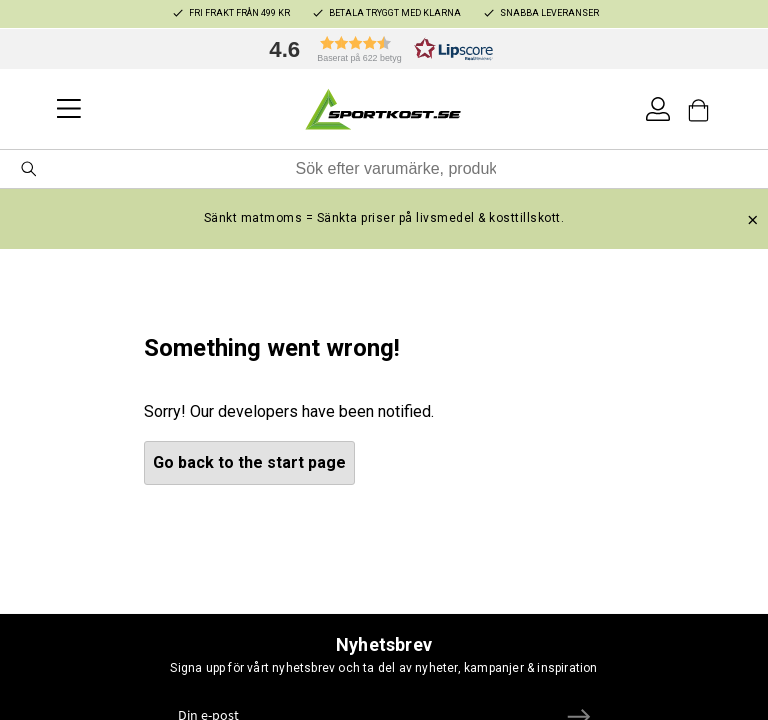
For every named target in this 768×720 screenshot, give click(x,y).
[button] (376, 49)
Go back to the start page (249, 462)
